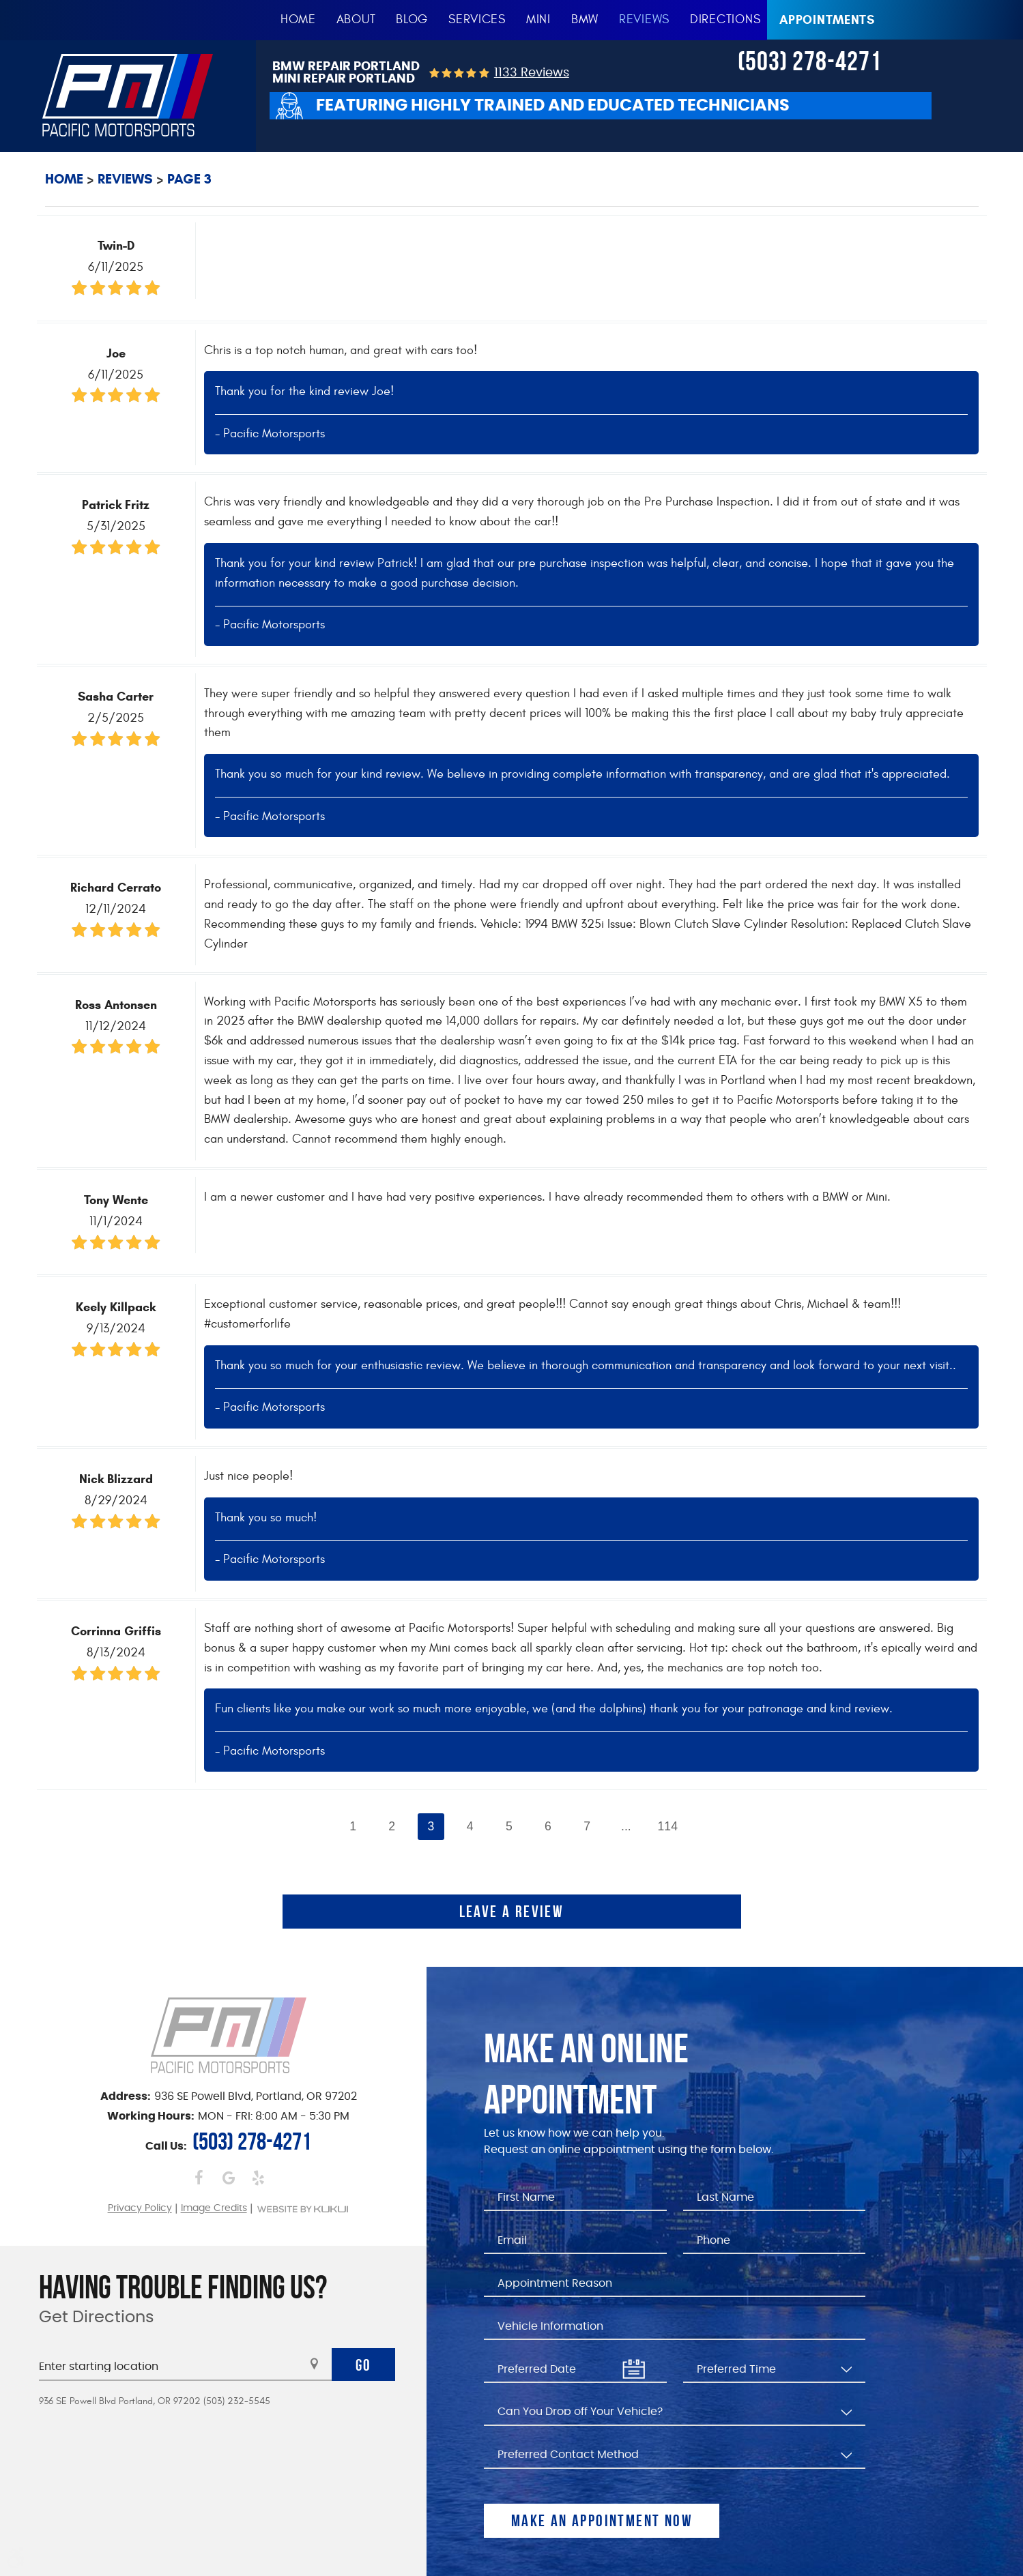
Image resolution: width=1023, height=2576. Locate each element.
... (626, 1826)
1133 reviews (531, 73)
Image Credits (214, 2209)
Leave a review (511, 1911)
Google (228, 2177)
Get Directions (96, 2317)
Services (477, 19)
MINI (538, 19)
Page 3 (189, 179)
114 (668, 1826)
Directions (725, 19)
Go (364, 2365)
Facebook (199, 2177)
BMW (585, 19)
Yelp (258, 2177)
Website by (302, 2209)
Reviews (644, 19)
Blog (412, 19)
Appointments (827, 19)
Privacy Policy (140, 2209)
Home (298, 19)
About (356, 19)
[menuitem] (298, 20)
